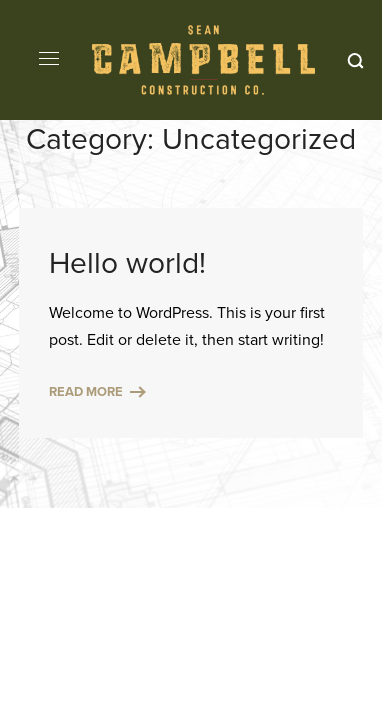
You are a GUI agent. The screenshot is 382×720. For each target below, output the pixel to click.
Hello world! (127, 263)
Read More (86, 391)
